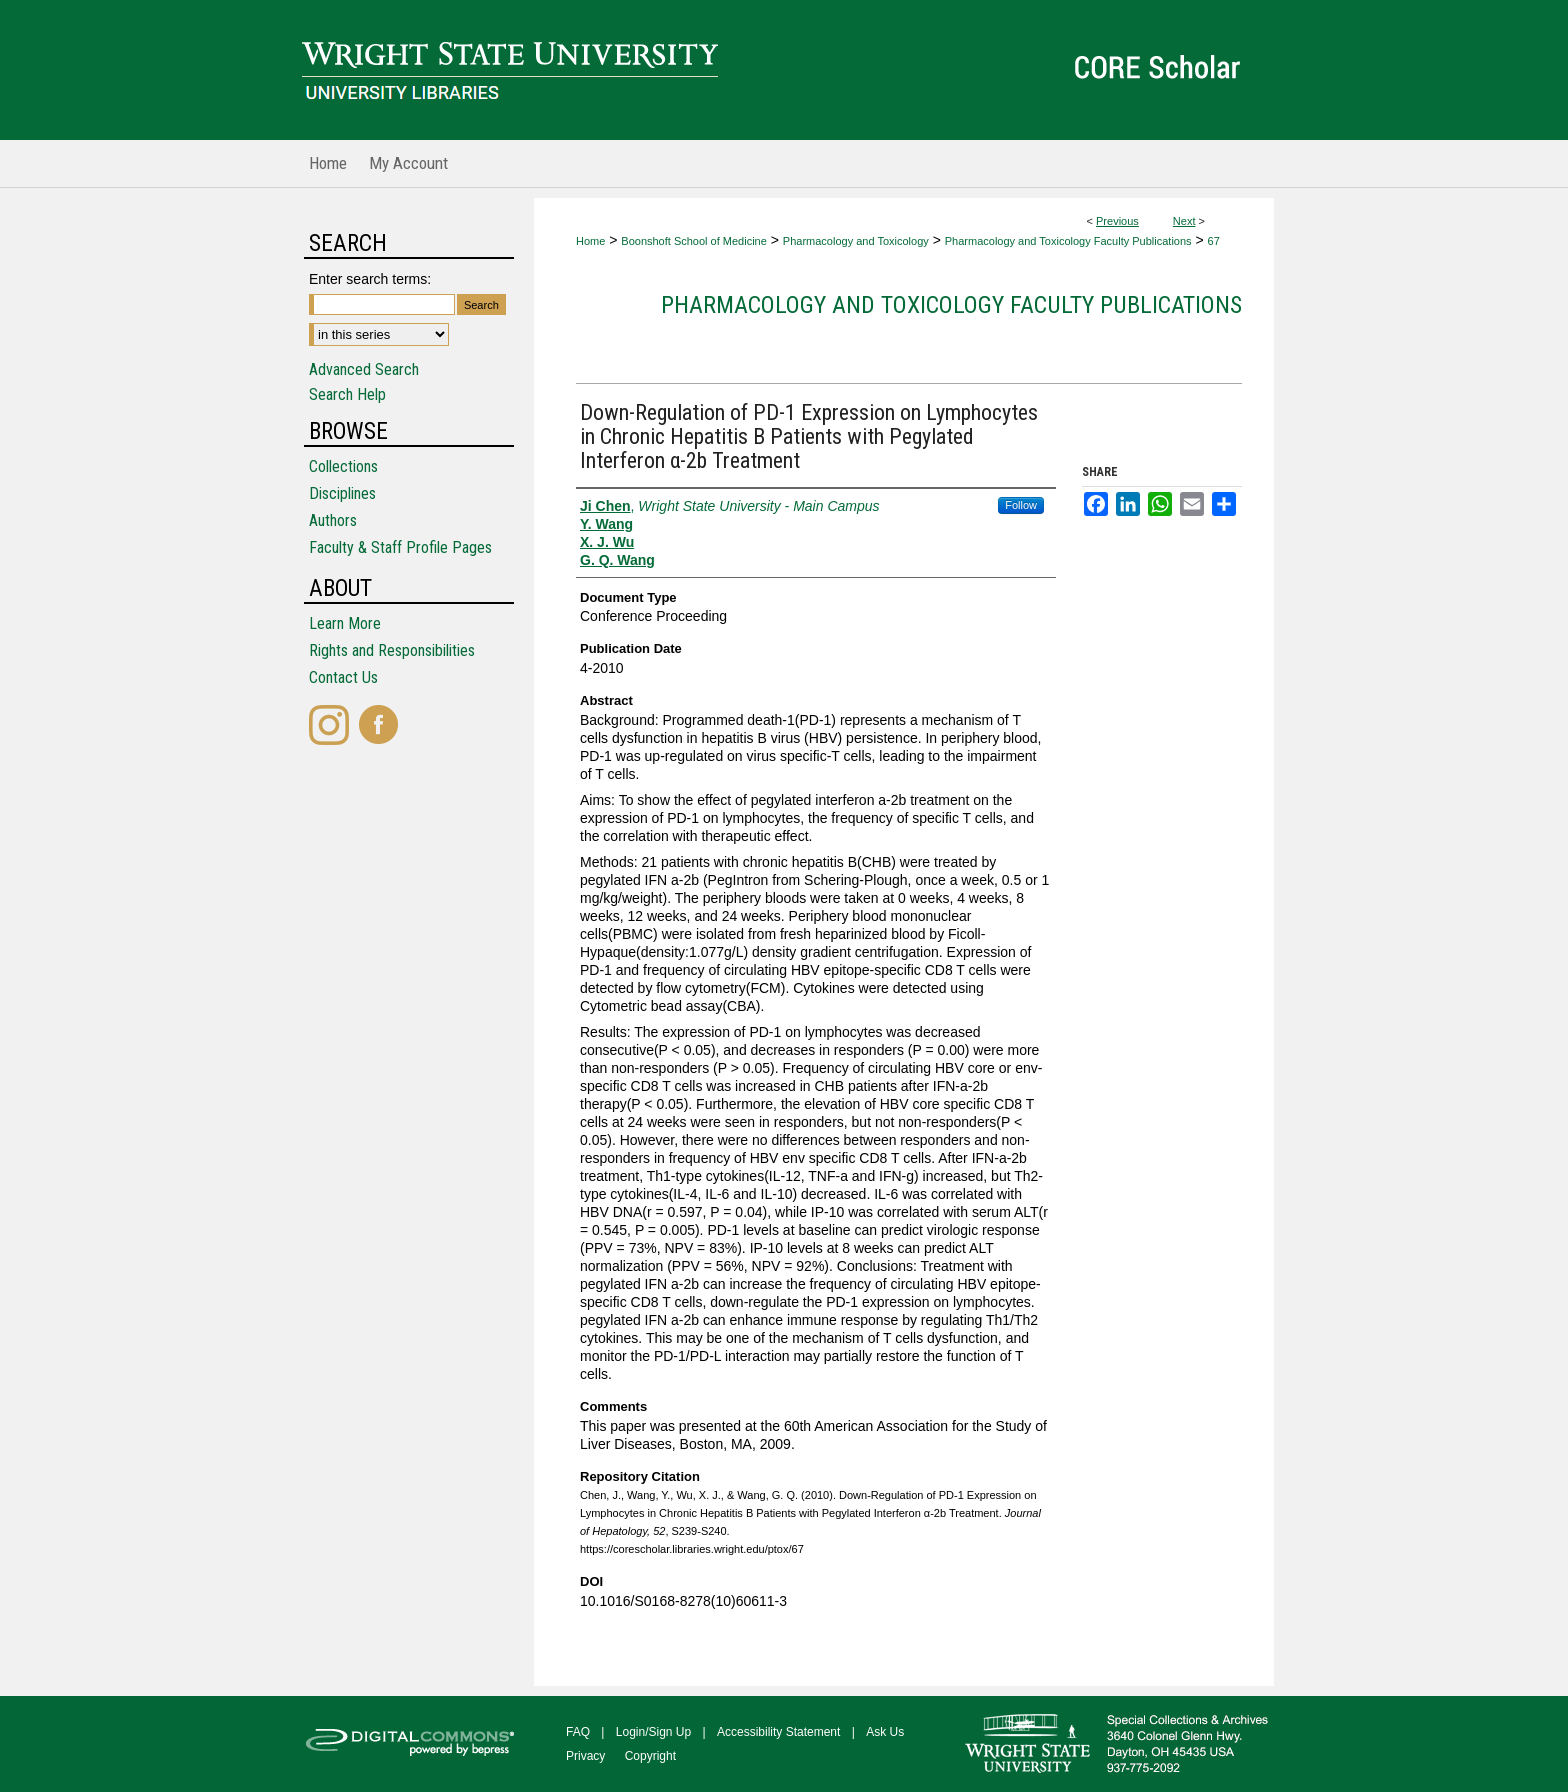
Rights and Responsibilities (392, 650)
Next (1184, 221)
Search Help (347, 394)
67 (1214, 241)
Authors (333, 520)
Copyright (650, 1756)
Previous (1117, 221)
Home (590, 241)
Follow (1021, 505)
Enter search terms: (370, 279)
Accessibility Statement (778, 1732)
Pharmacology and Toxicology (856, 241)
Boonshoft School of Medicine (694, 241)
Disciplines (342, 493)
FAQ (578, 1732)
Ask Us (885, 1732)
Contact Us (343, 677)
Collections (343, 466)
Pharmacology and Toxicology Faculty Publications (1068, 241)
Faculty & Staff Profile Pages (400, 547)
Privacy (585, 1756)
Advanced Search (364, 369)
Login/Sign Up (653, 1732)
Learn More (345, 623)
